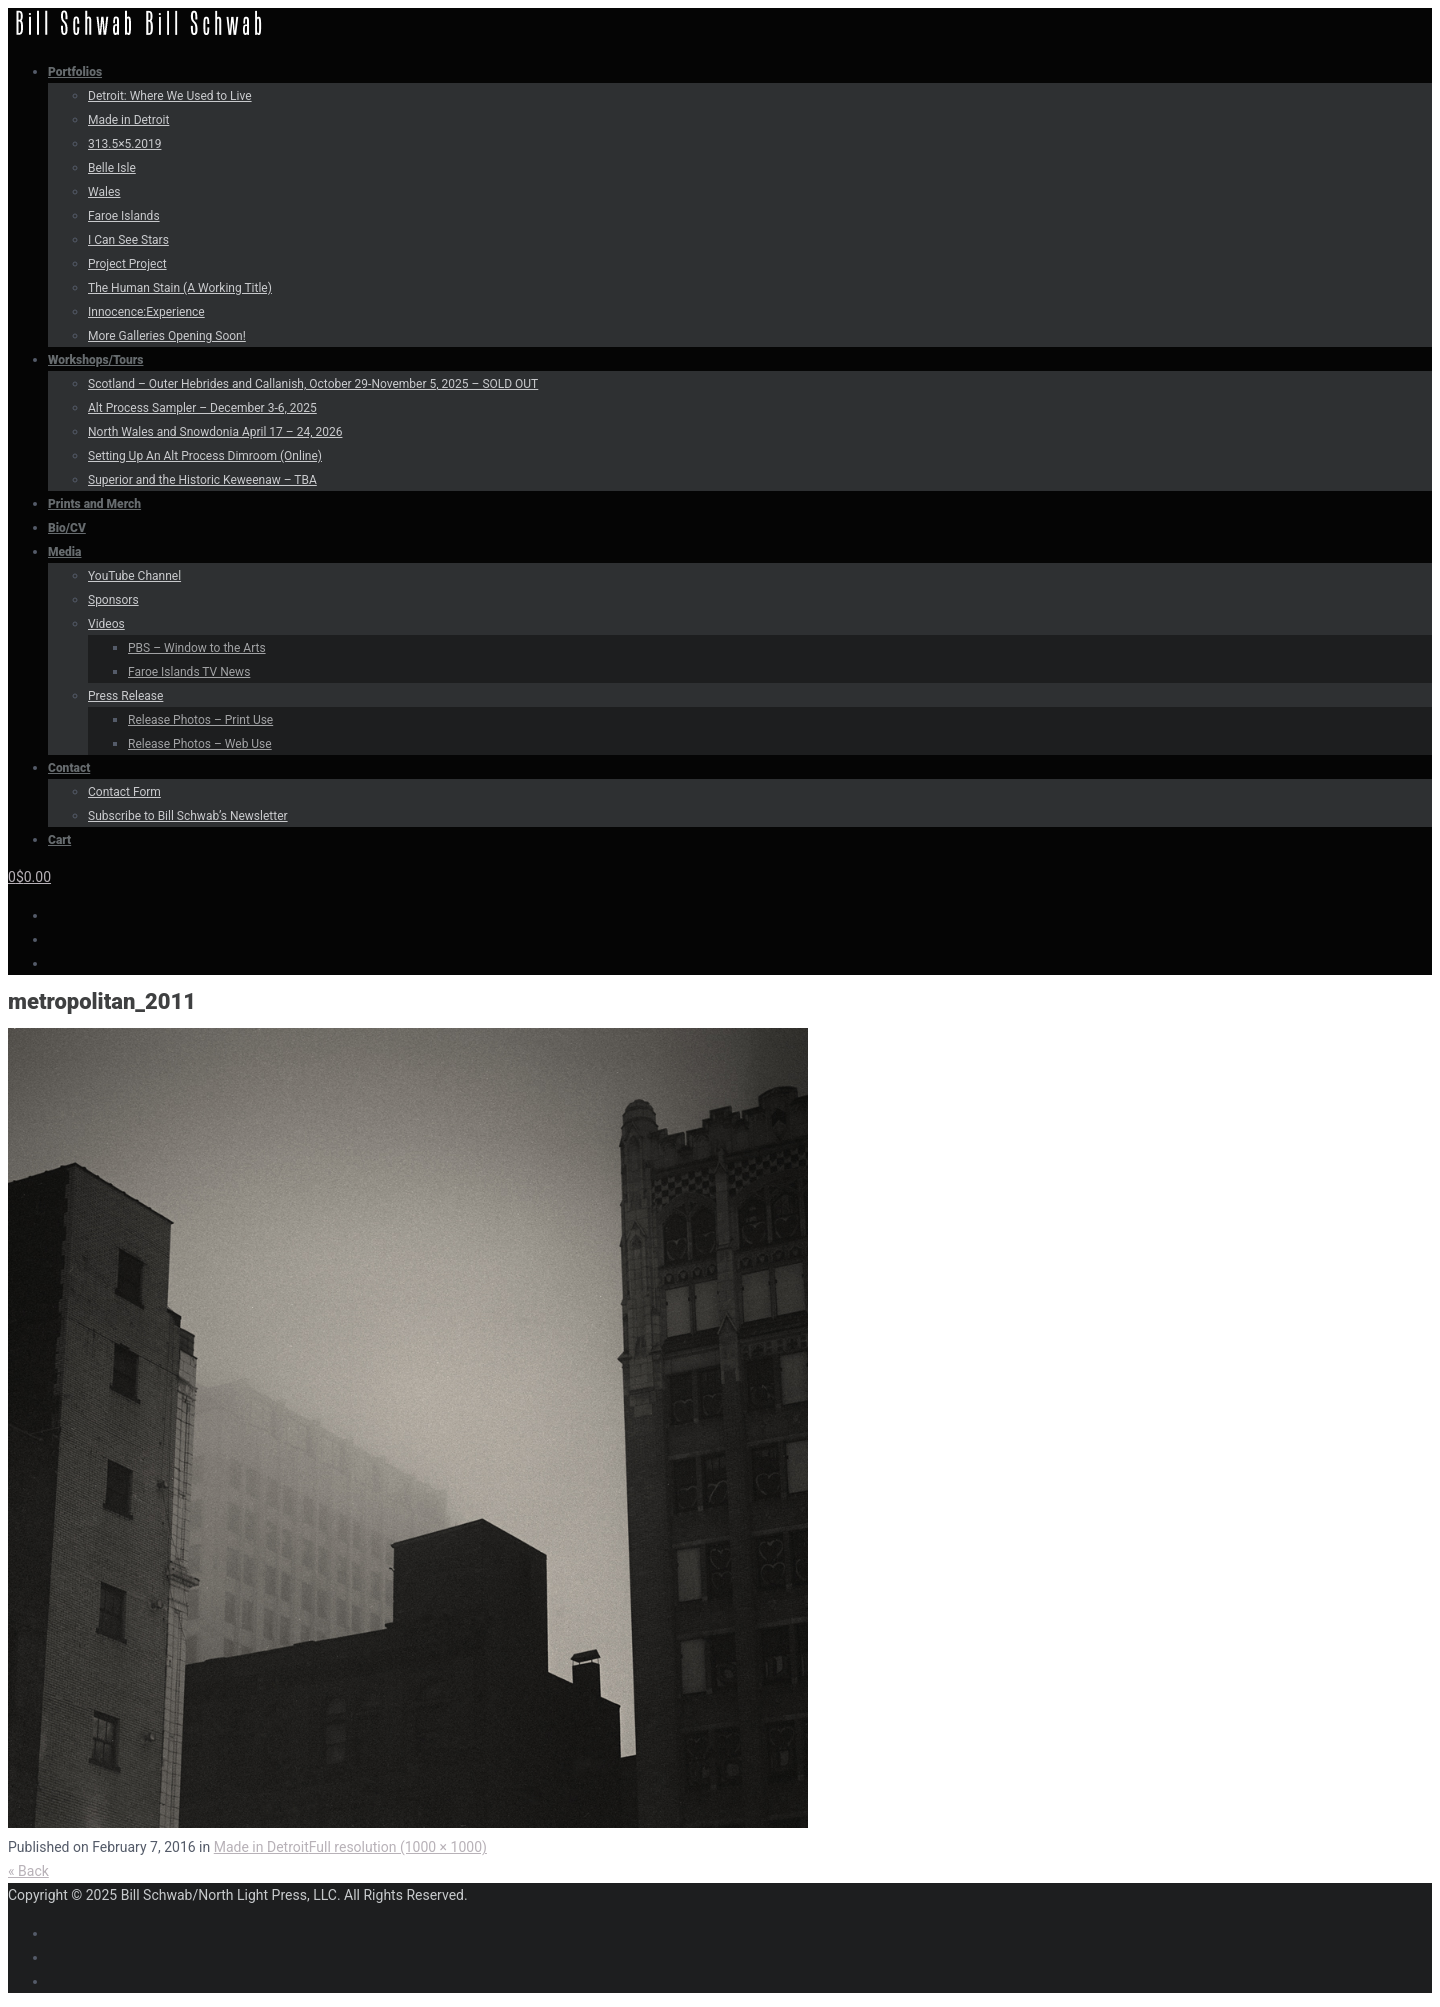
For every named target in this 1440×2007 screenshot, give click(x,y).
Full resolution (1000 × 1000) (398, 1847)
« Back (28, 1871)
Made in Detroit (261, 1847)
